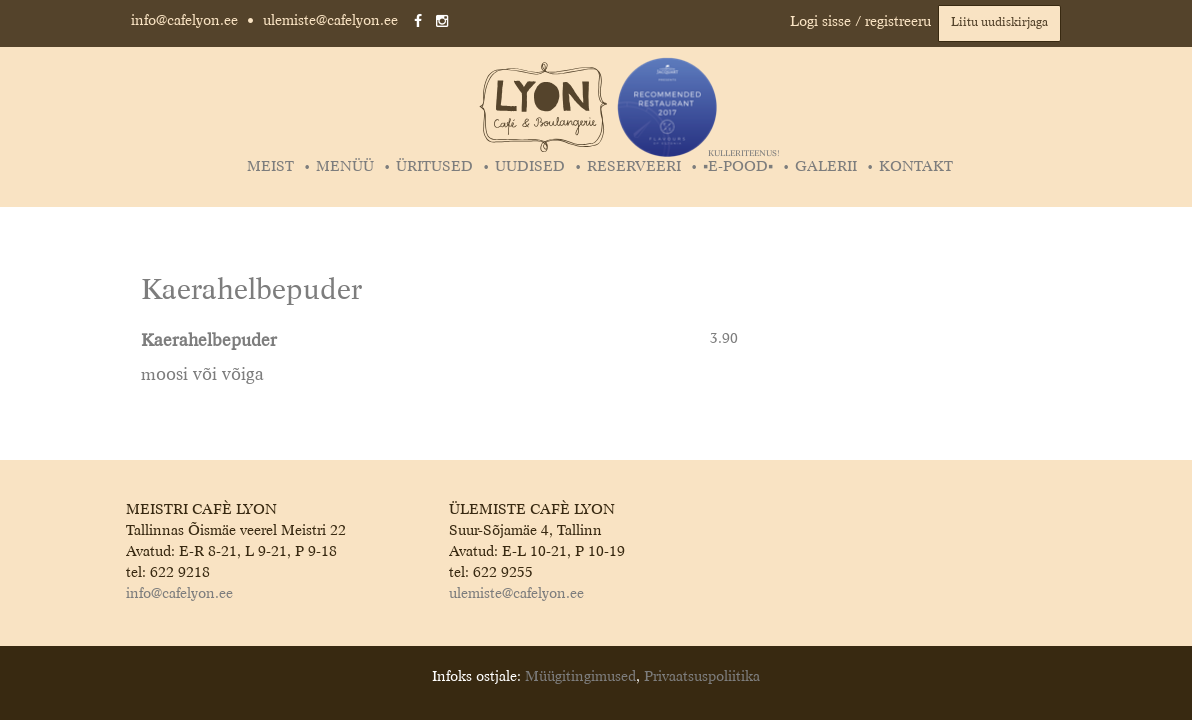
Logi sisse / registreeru (860, 22)
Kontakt (916, 167)
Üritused (434, 167)
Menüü (345, 167)
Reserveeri (634, 167)
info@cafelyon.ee (184, 21)
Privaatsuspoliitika (702, 677)
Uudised (530, 167)
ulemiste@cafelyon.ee (330, 21)
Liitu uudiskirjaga (999, 23)
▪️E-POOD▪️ (740, 167)
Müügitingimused (580, 677)
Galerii (826, 167)
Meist (270, 167)
